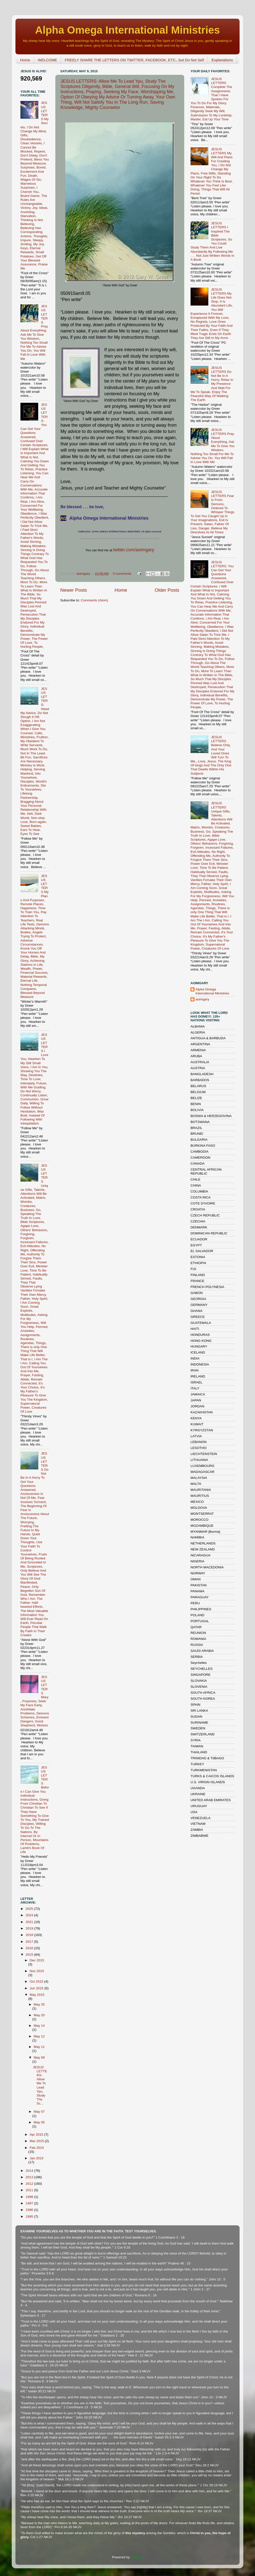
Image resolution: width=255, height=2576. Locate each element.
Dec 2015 (37, 1960)
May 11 (39, 2047)
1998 (30, 2197)
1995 (30, 2216)
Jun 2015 (37, 1988)
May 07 (39, 2111)
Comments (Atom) (94, 600)
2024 (30, 1915)
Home (25, 60)
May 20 (39, 2015)
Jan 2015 (37, 2158)
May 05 (39, 2122)
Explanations (222, 60)
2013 (30, 2177)
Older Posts (167, 590)
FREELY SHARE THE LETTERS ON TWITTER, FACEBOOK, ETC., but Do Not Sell (134, 60)
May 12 (39, 2036)
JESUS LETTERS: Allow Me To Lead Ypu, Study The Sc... (40, 2085)
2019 (30, 1928)
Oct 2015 (37, 1981)
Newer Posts (73, 590)
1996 (30, 2210)
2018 (30, 1935)
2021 (30, 1922)
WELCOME (47, 60)
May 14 (39, 2025)
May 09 (39, 2057)
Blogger (136, 2557)
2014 (30, 2171)
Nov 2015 (37, 1971)
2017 (30, 1941)
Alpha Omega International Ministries (127, 30)
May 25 (39, 2004)
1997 (30, 2203)
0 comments (122, 573)
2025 (30, 1909)
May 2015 (37, 1995)
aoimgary (83, 573)
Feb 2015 (37, 2148)
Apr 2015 (37, 2134)
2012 (30, 2183)
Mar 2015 (37, 2141)
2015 (30, 1954)
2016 (30, 1948)
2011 (30, 2190)
